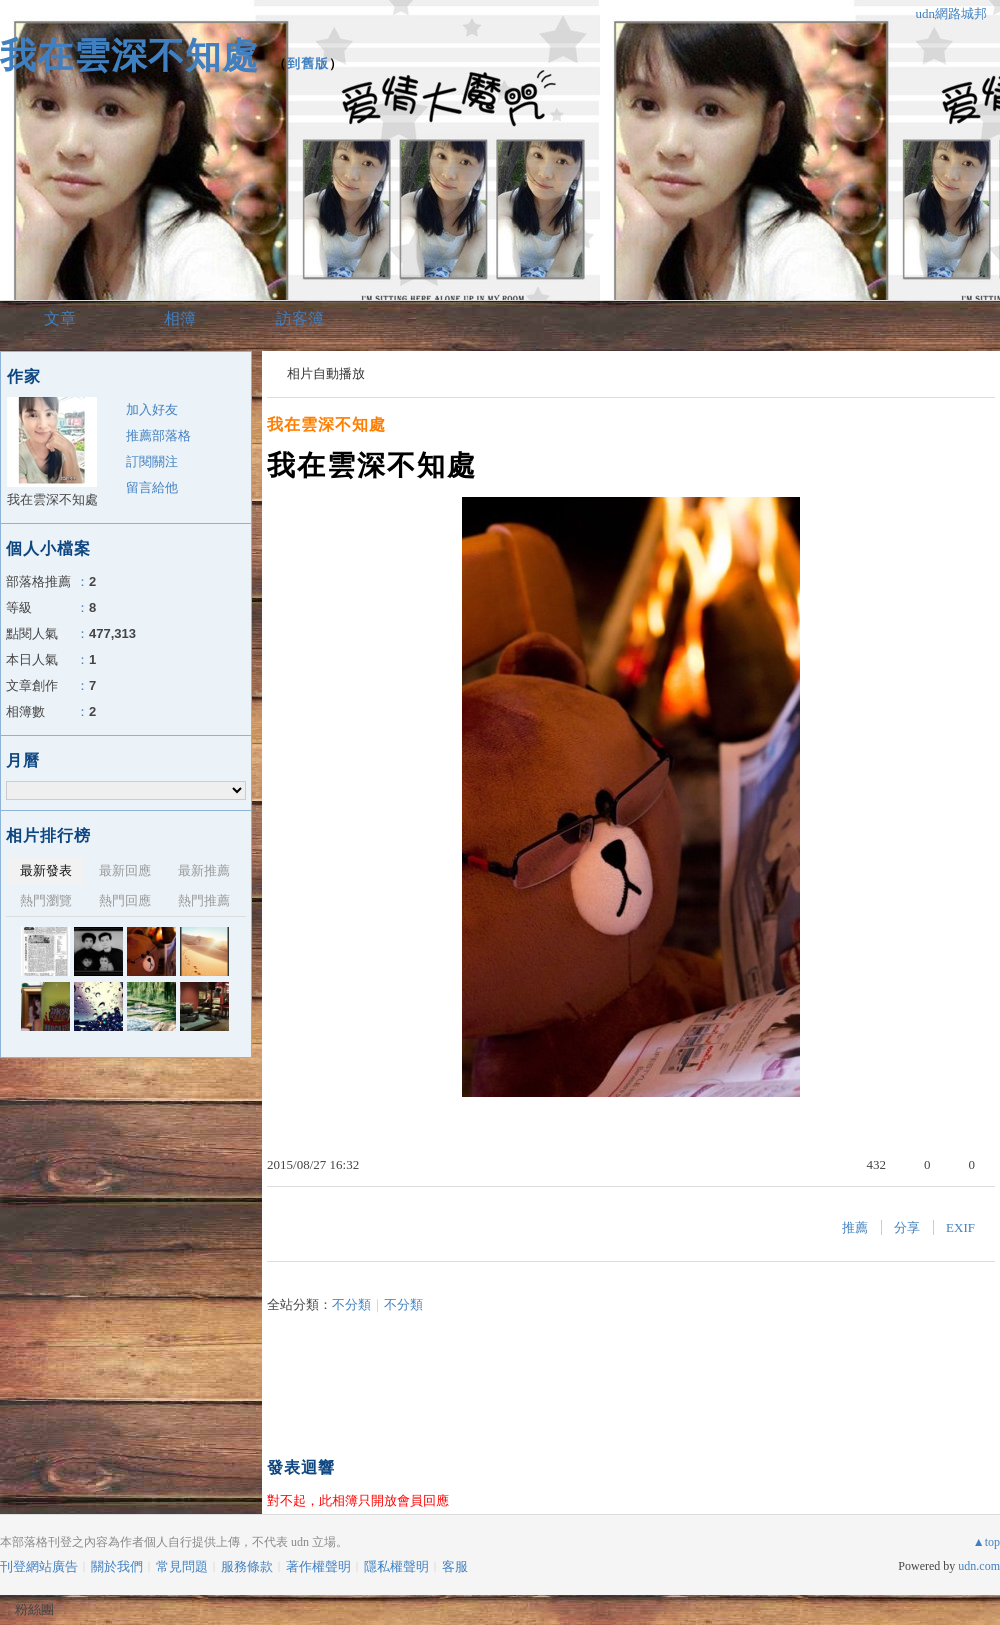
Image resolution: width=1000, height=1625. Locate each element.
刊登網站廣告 (39, 1566)
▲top (986, 1542)
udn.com (979, 1566)
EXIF (960, 1227)
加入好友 (152, 409)
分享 (907, 1227)
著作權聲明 (318, 1566)
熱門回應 (125, 900)
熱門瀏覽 (46, 900)
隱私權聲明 (396, 1566)
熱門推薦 (204, 900)
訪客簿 (300, 318)
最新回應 (125, 870)
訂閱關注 (152, 461)
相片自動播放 (326, 373)
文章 (60, 318)
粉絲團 (34, 1609)
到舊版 (308, 63)
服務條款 (247, 1566)
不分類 (351, 1304)
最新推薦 (204, 870)
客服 (455, 1566)
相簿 (180, 318)
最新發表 (46, 870)
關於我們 (117, 1566)
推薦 (855, 1227)
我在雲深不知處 (129, 55)
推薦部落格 (158, 435)
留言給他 (152, 487)
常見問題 (182, 1566)
